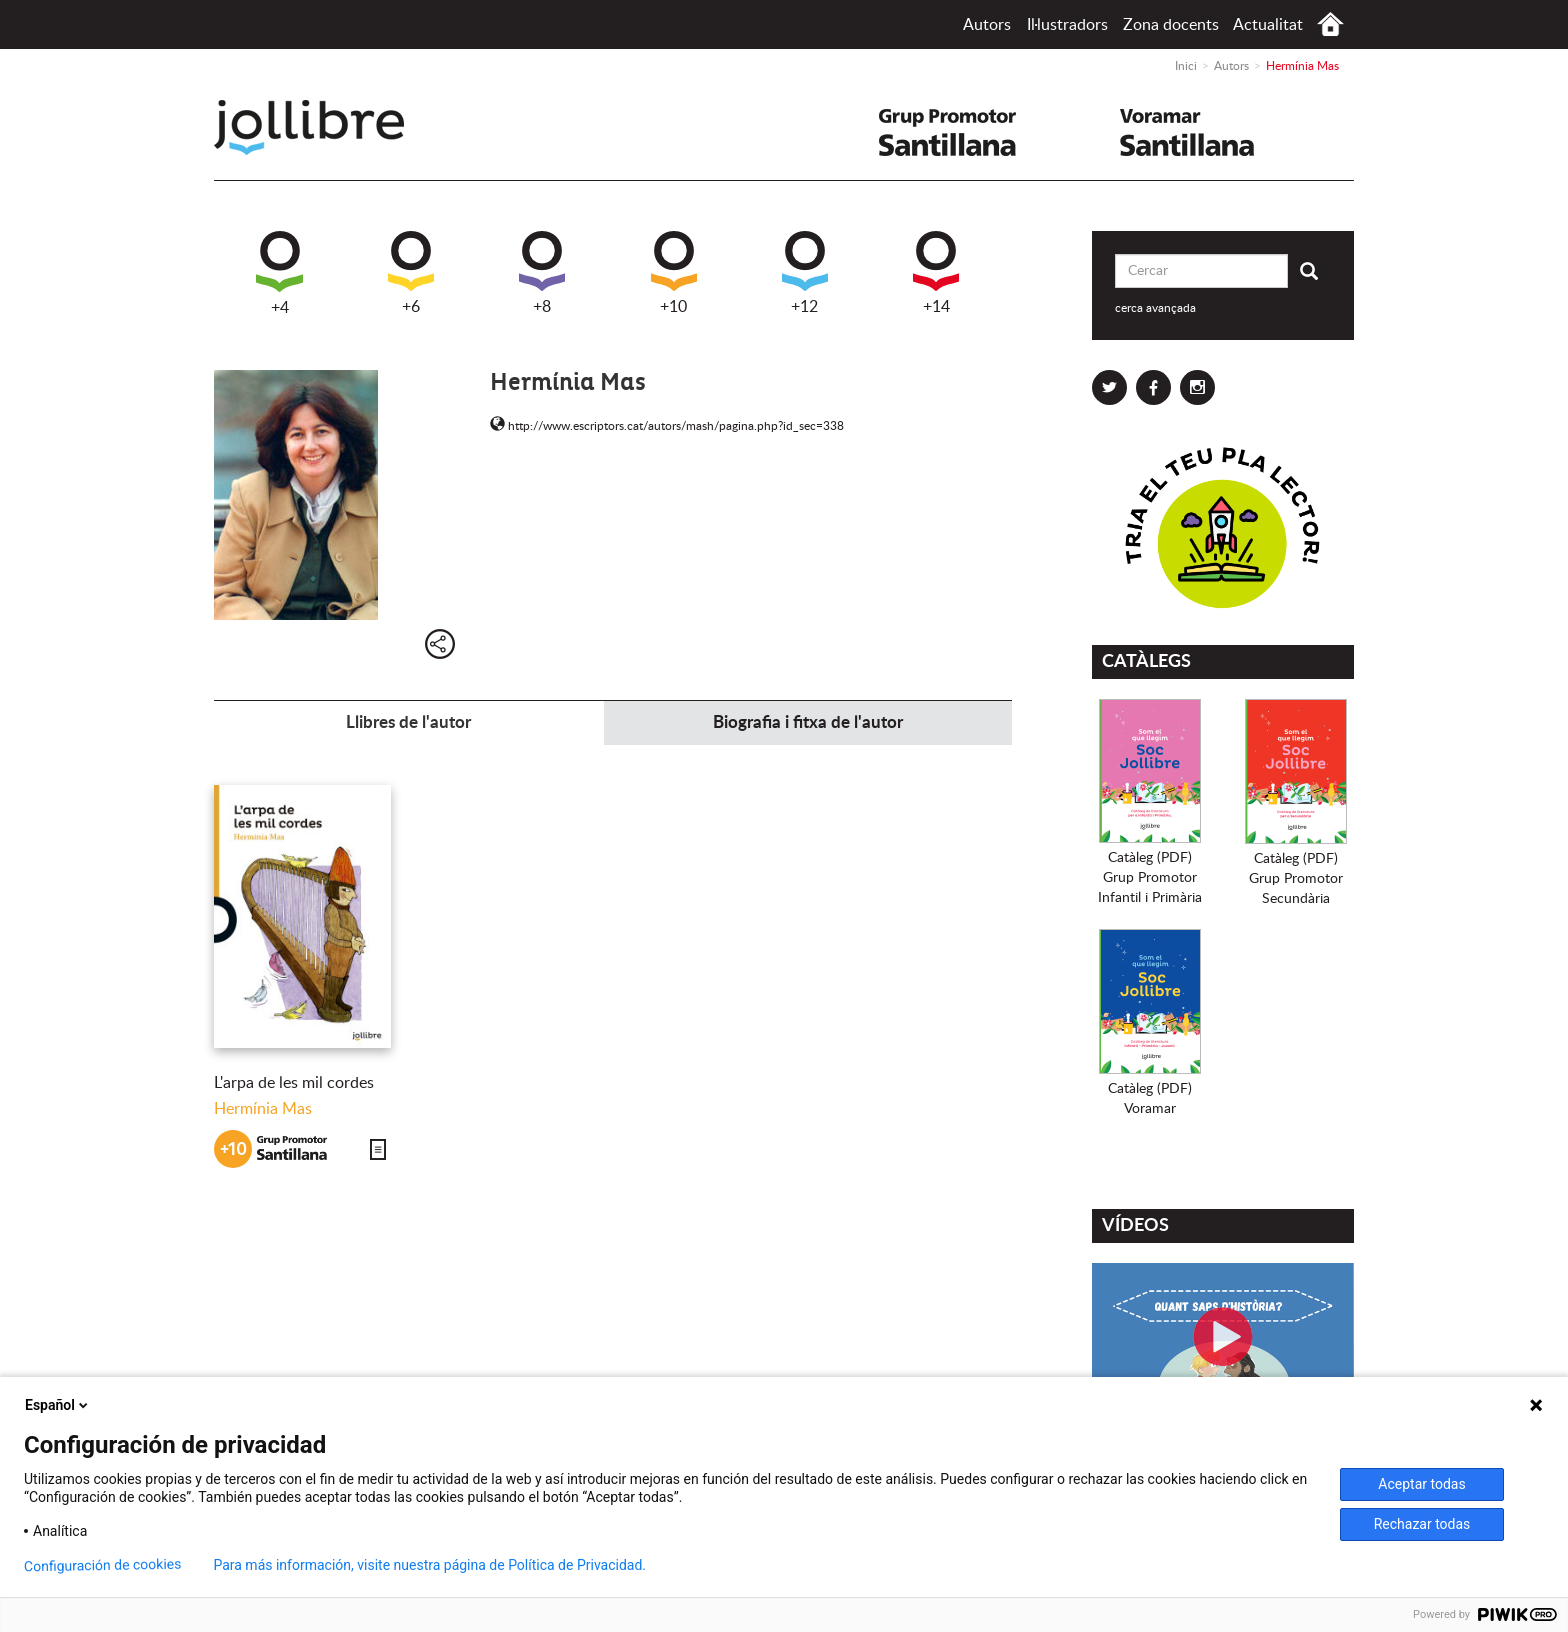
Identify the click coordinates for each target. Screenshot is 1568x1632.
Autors (987, 25)
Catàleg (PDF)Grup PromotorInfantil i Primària (1150, 878)
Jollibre (325, 127)
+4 (279, 273)
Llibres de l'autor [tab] (408, 722)
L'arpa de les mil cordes (294, 1083)
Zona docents (1171, 25)
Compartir (440, 644)
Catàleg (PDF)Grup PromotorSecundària (1296, 879)
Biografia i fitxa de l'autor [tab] (808, 722)
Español (58, 1405)
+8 (542, 273)
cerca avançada (1155, 308)
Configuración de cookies (103, 1565)
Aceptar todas (1421, 1484)
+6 (411, 273)
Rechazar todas (1422, 1524)
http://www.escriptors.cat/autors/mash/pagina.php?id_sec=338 (667, 426)
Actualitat (1268, 25)
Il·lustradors (1067, 25)
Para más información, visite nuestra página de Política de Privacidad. (429, 1565)
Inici (1330, 24)
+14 (936, 273)
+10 (674, 273)
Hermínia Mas (263, 1109)
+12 (805, 273)
